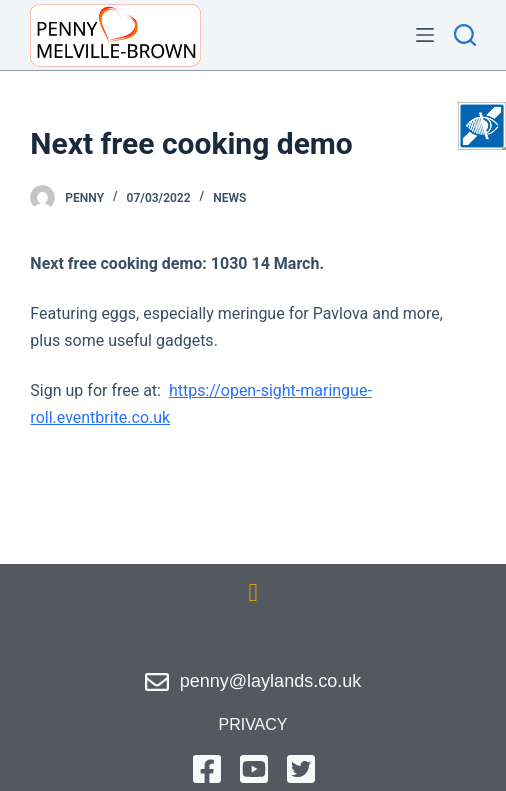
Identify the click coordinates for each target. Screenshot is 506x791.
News (229, 198)
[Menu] (425, 35)
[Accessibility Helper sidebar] (482, 126)
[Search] (465, 35)
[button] (253, 593)
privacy (252, 724)
